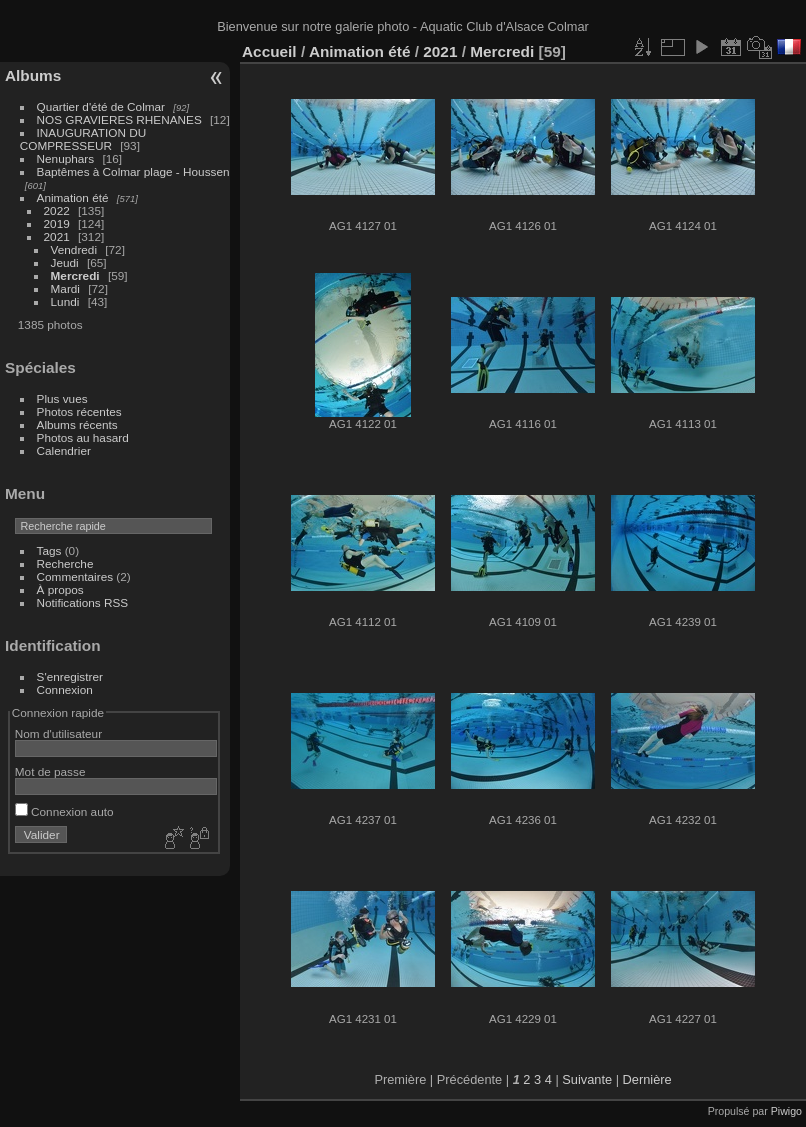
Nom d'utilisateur (58, 733)
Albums (33, 75)
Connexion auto (64, 811)
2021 (57, 236)
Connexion (65, 689)
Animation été (73, 197)
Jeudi (65, 262)
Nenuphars (66, 158)
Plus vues (62, 398)
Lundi (65, 301)
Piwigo (786, 1111)
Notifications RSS (83, 602)
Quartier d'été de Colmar (101, 106)
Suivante (587, 1079)
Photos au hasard (83, 437)
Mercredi (75, 275)
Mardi (65, 288)
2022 (57, 210)
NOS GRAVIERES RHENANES (119, 119)
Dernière (647, 1079)
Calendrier (64, 450)
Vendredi (74, 249)
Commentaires (75, 576)
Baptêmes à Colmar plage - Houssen (133, 171)
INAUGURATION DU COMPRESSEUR (83, 139)
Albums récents (77, 424)
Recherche (65, 563)
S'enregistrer (70, 676)
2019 (57, 223)
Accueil (269, 51)
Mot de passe (50, 771)
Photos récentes (79, 411)
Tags (49, 550)
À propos (60, 589)
